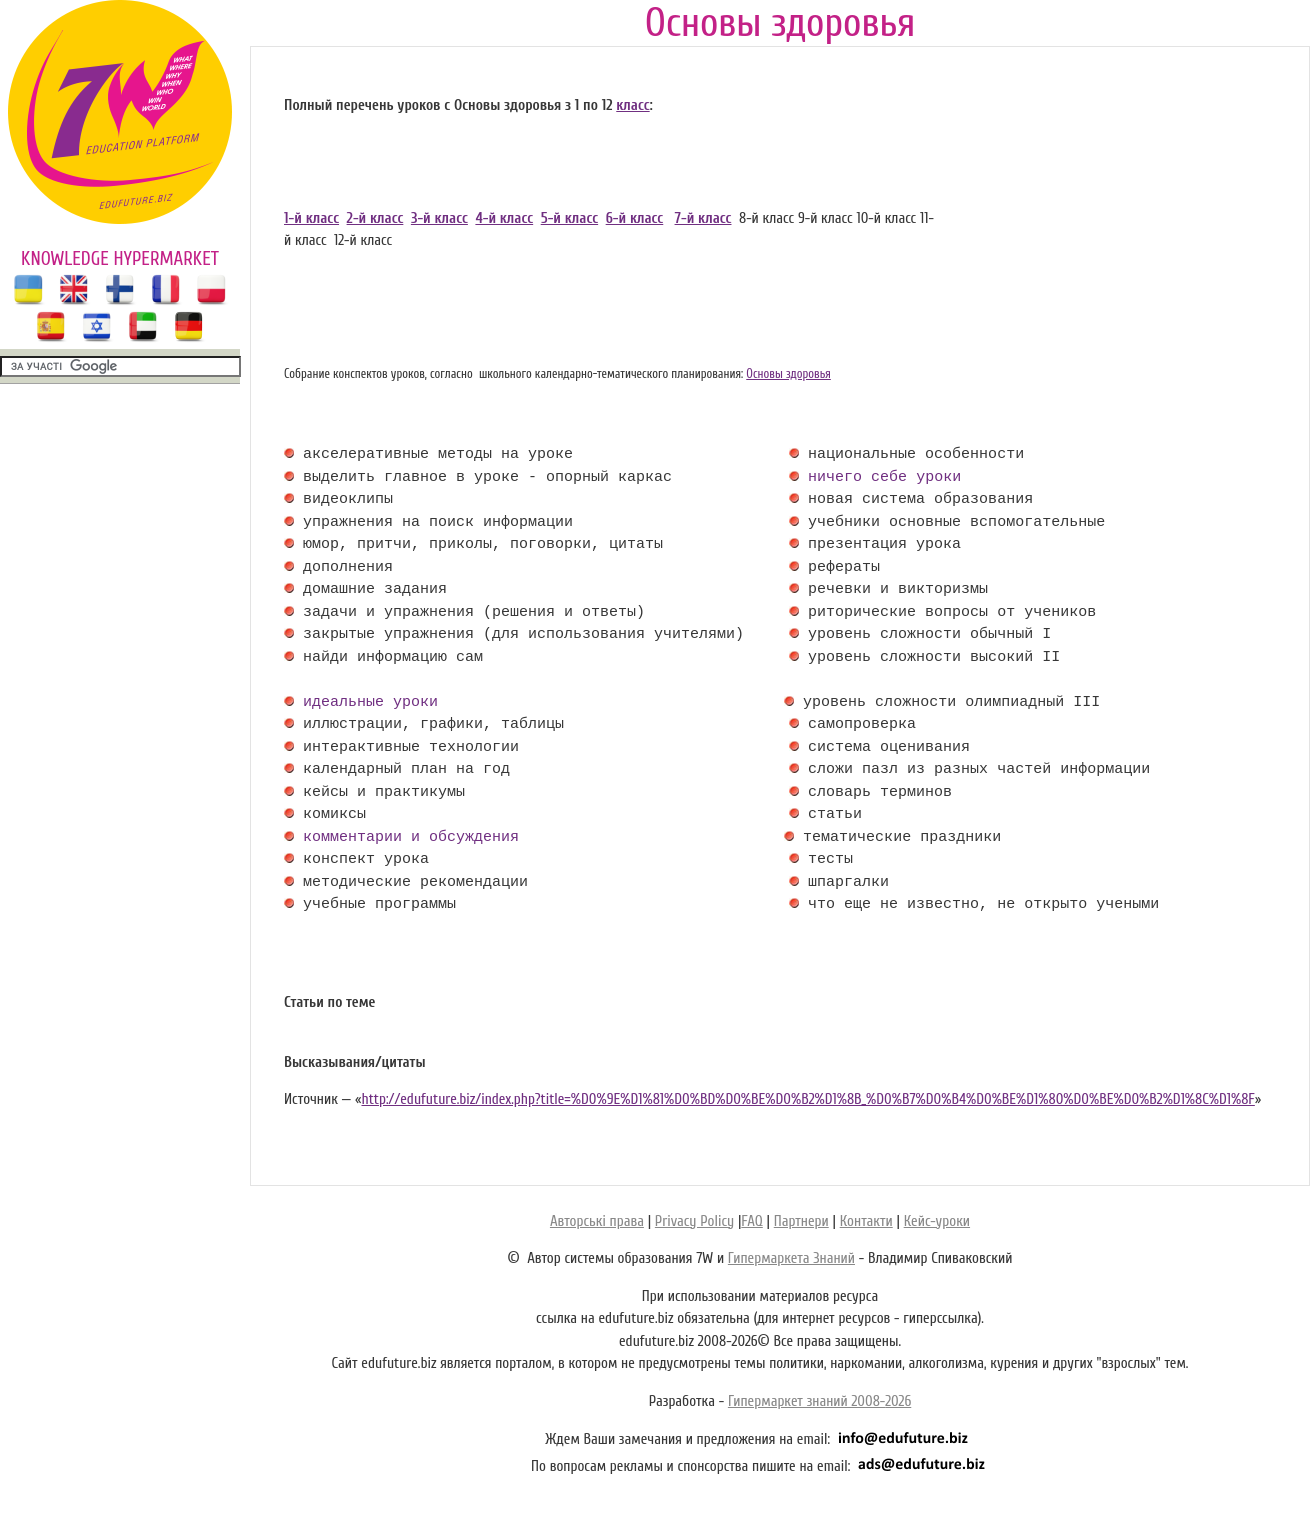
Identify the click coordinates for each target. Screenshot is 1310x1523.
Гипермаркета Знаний (791, 1258)
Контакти (866, 1221)
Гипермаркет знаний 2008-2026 (819, 1401)
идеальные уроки (370, 703)
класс (632, 105)
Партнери (801, 1221)
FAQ (751, 1221)
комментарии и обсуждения (411, 838)
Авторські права (597, 1221)
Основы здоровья (788, 374)
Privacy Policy (694, 1221)
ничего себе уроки (884, 478)
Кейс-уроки (937, 1221)
